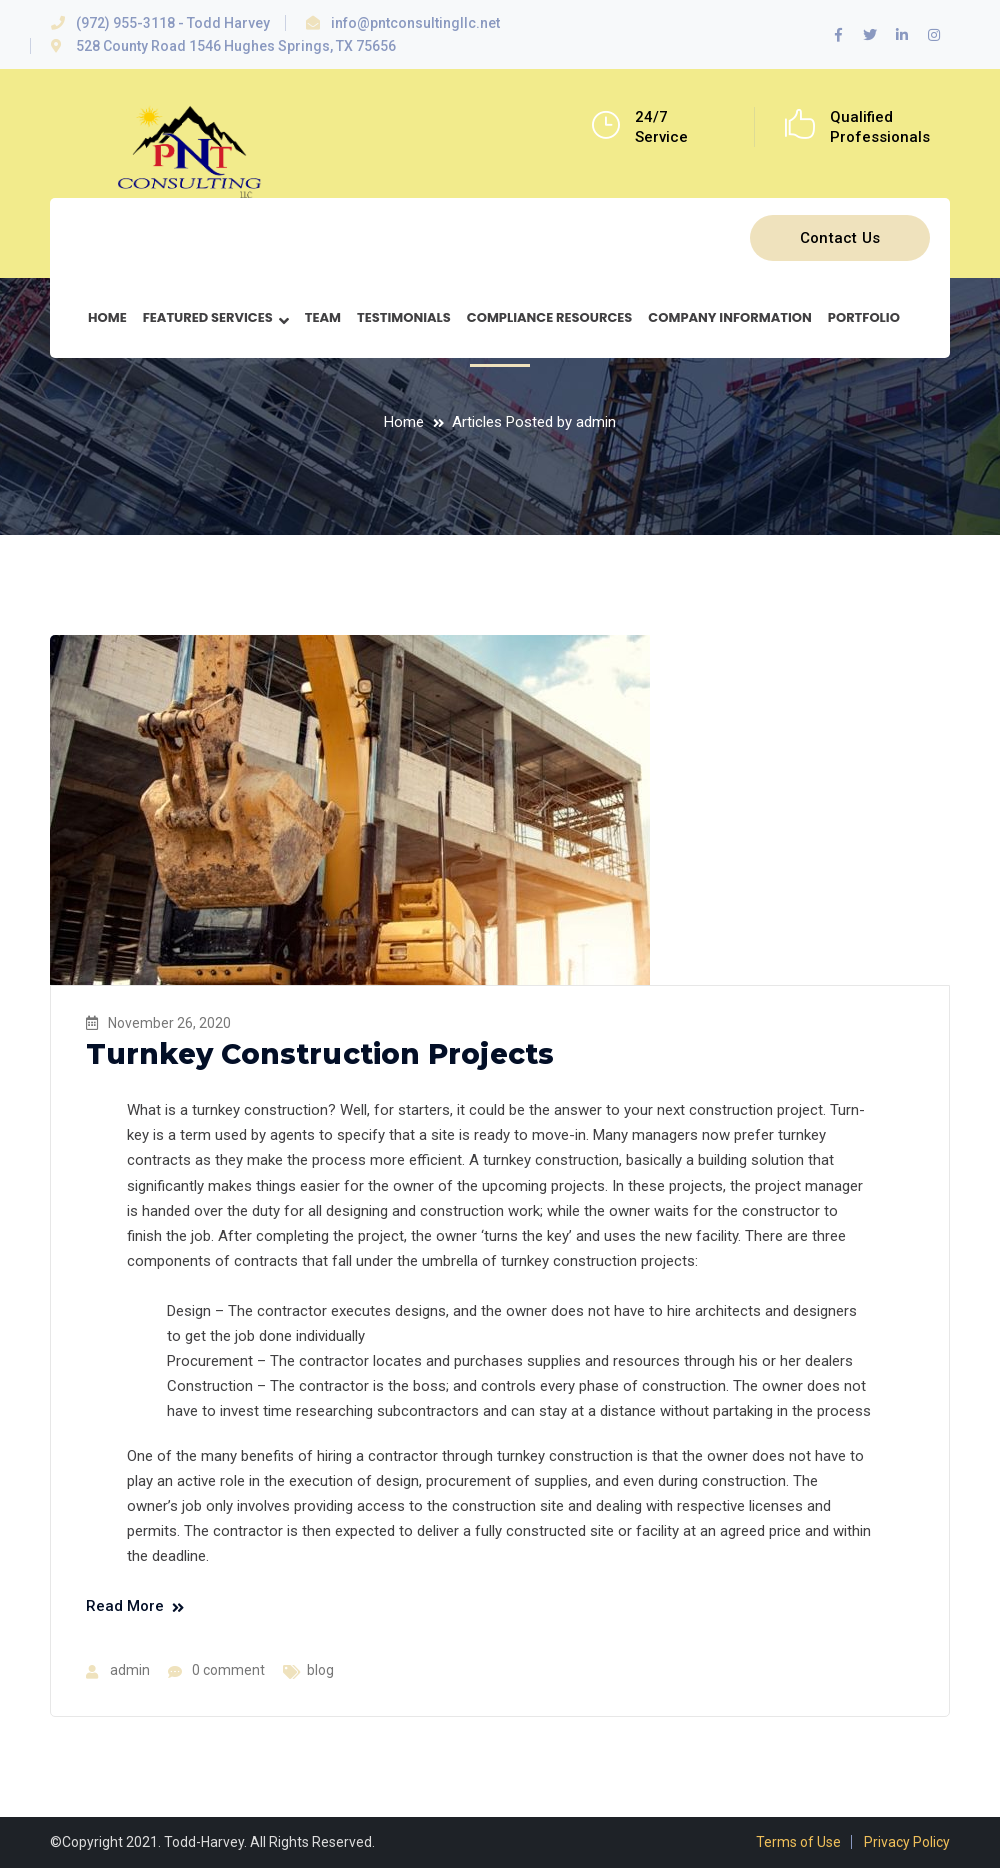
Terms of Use (798, 1842)
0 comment (228, 1670)
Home (404, 422)
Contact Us (840, 238)
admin (130, 1670)
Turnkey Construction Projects (320, 1054)
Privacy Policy (907, 1842)
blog (320, 1670)
